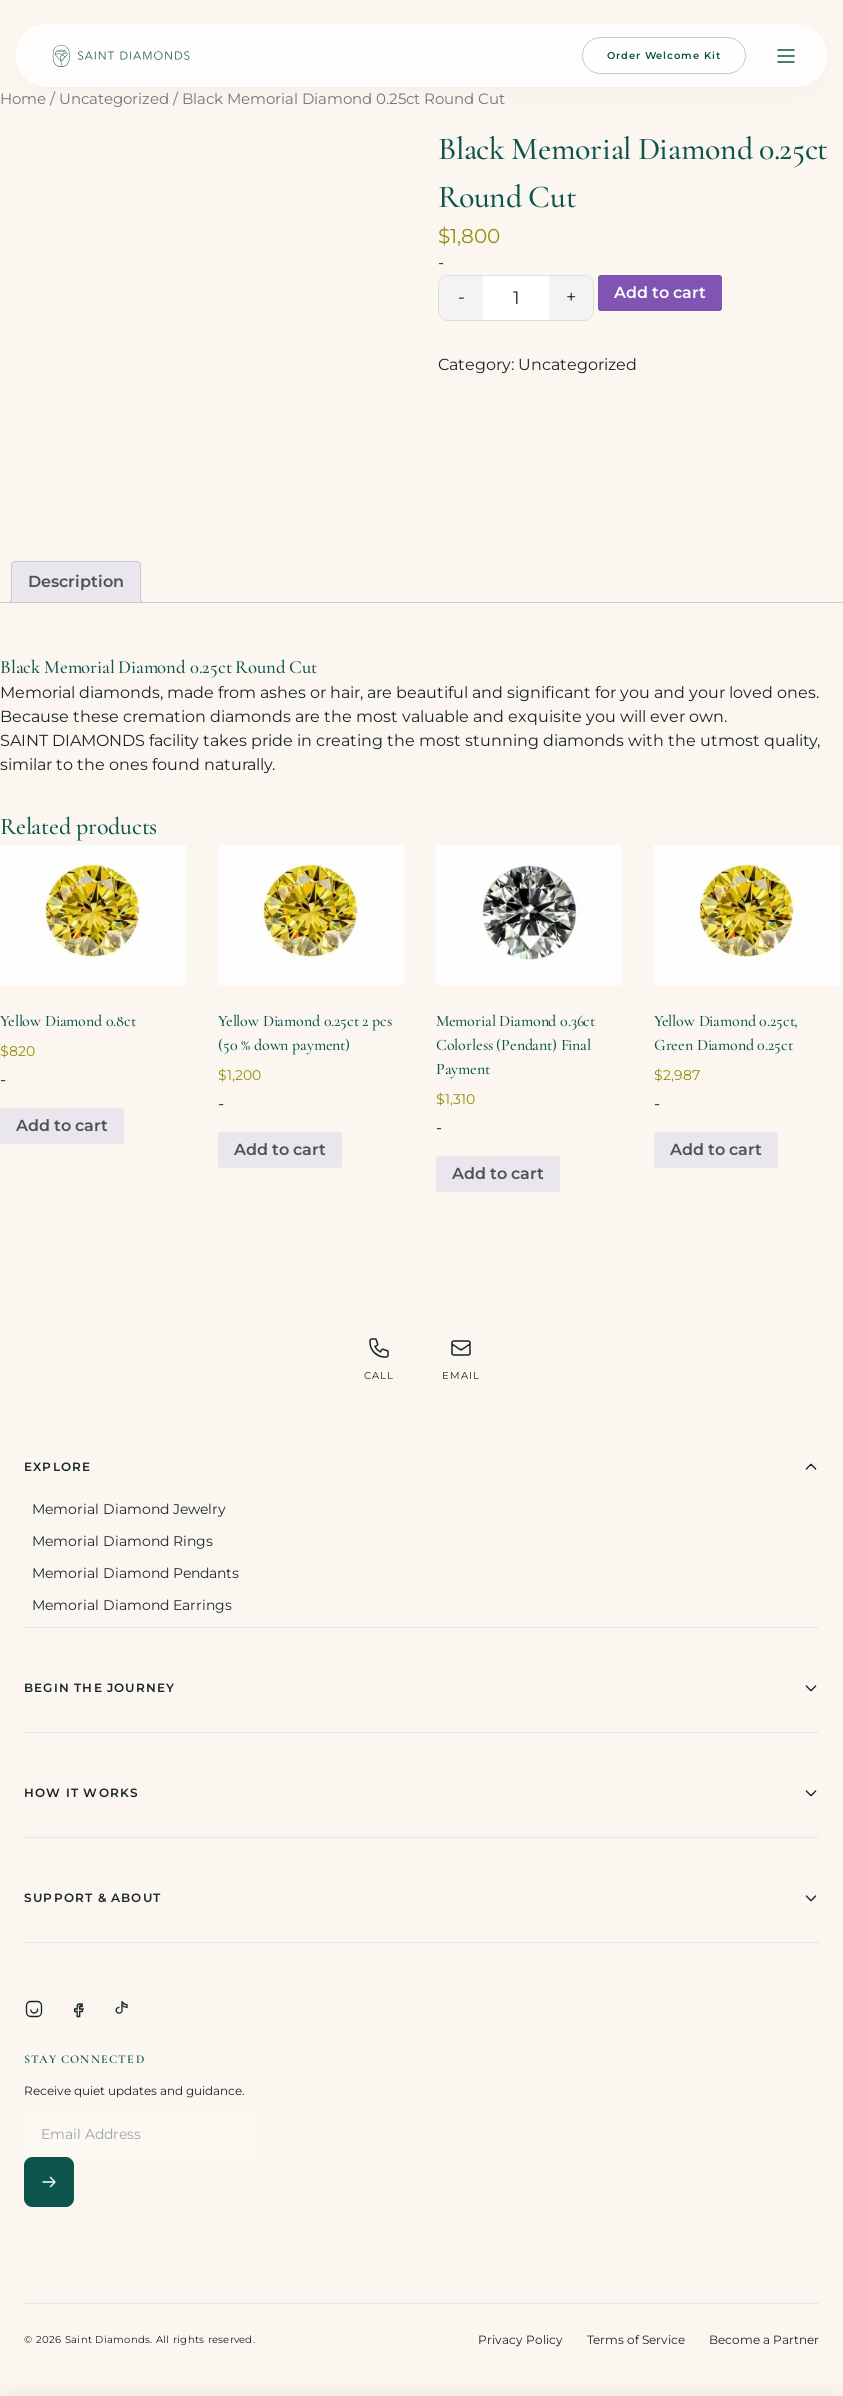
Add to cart (660, 292)
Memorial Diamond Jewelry (129, 1509)
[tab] (76, 582)
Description (76, 581)
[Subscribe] (49, 2182)
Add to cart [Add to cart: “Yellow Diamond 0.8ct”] (62, 1125)
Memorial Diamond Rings (122, 1541)
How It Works (421, 1793)
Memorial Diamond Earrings (132, 1605)
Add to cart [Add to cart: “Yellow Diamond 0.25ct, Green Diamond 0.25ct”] (716, 1149)
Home (23, 99)
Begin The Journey (421, 1688)
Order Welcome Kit (664, 55)
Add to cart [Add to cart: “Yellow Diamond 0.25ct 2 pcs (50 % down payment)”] (280, 1149)
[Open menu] (786, 56)
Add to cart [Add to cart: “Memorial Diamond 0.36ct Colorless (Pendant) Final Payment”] (498, 1173)
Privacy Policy (520, 2339)
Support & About (421, 1898)
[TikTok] (122, 2009)
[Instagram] (34, 2009)
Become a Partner (764, 2339)
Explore (421, 1467)
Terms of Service (636, 2339)
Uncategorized (114, 99)
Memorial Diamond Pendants (135, 1573)
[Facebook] (78, 2009)
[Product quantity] (515, 298)
